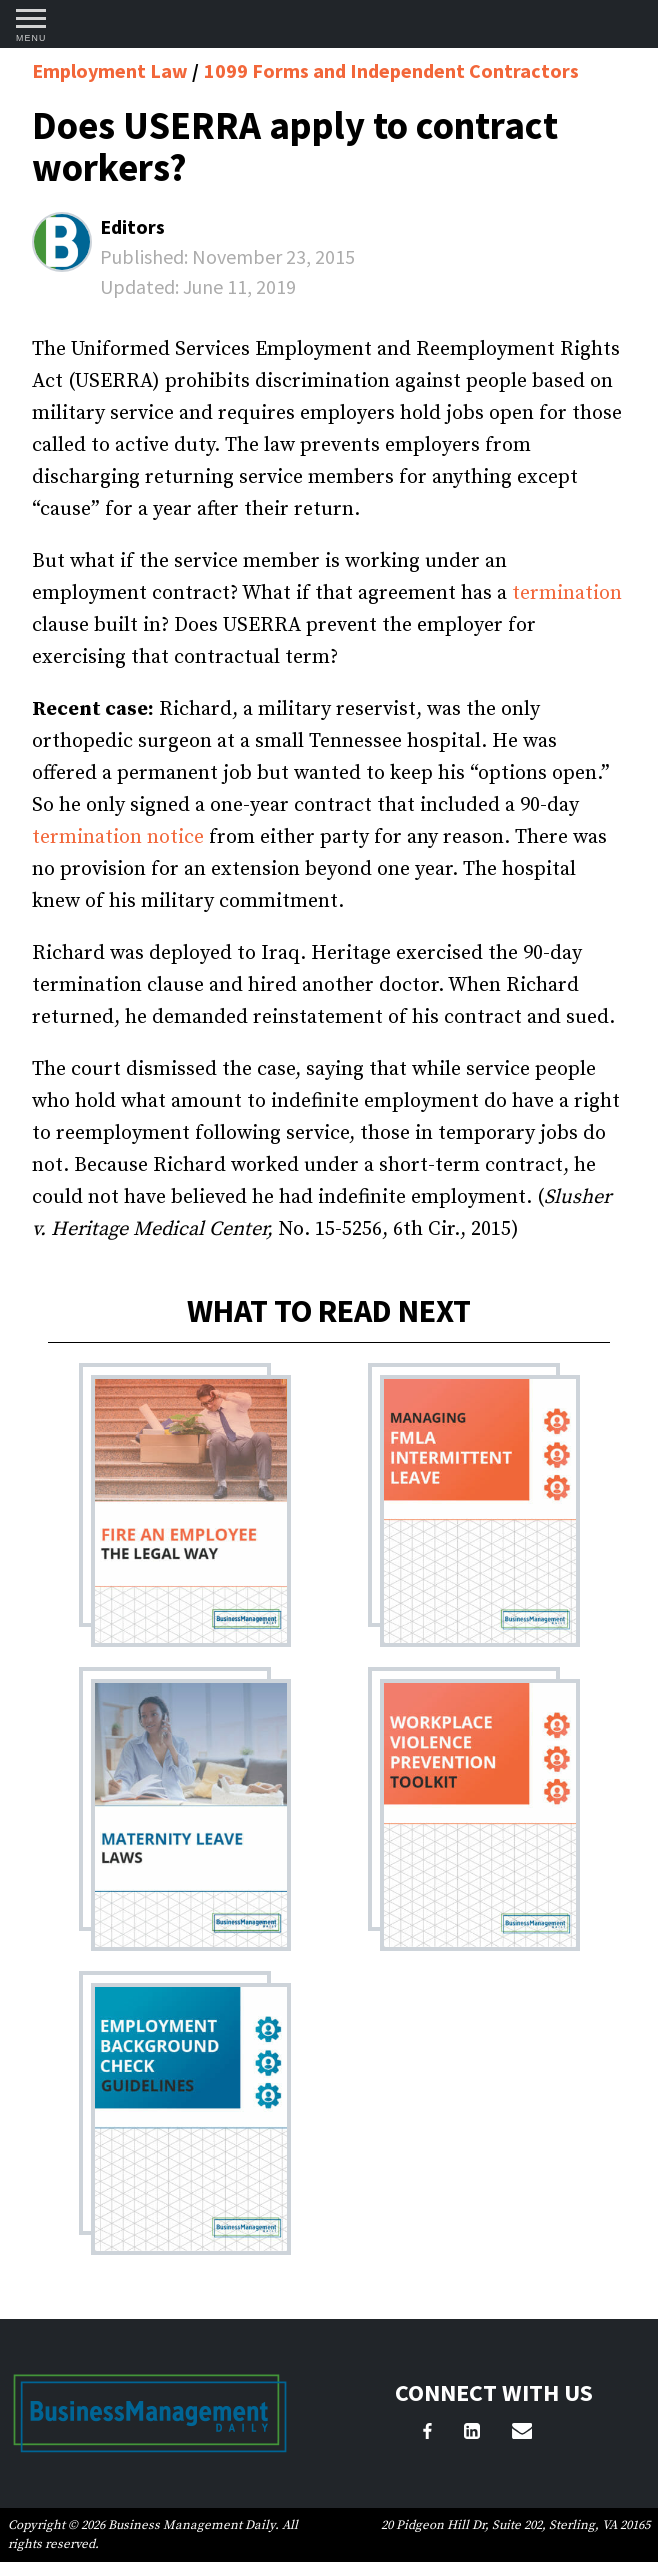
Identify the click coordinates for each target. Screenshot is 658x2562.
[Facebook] (427, 2434)
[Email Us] (522, 2434)
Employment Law (112, 70)
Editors (132, 226)
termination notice (118, 837)
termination (567, 593)
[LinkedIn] (472, 2434)
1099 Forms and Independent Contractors (391, 70)
